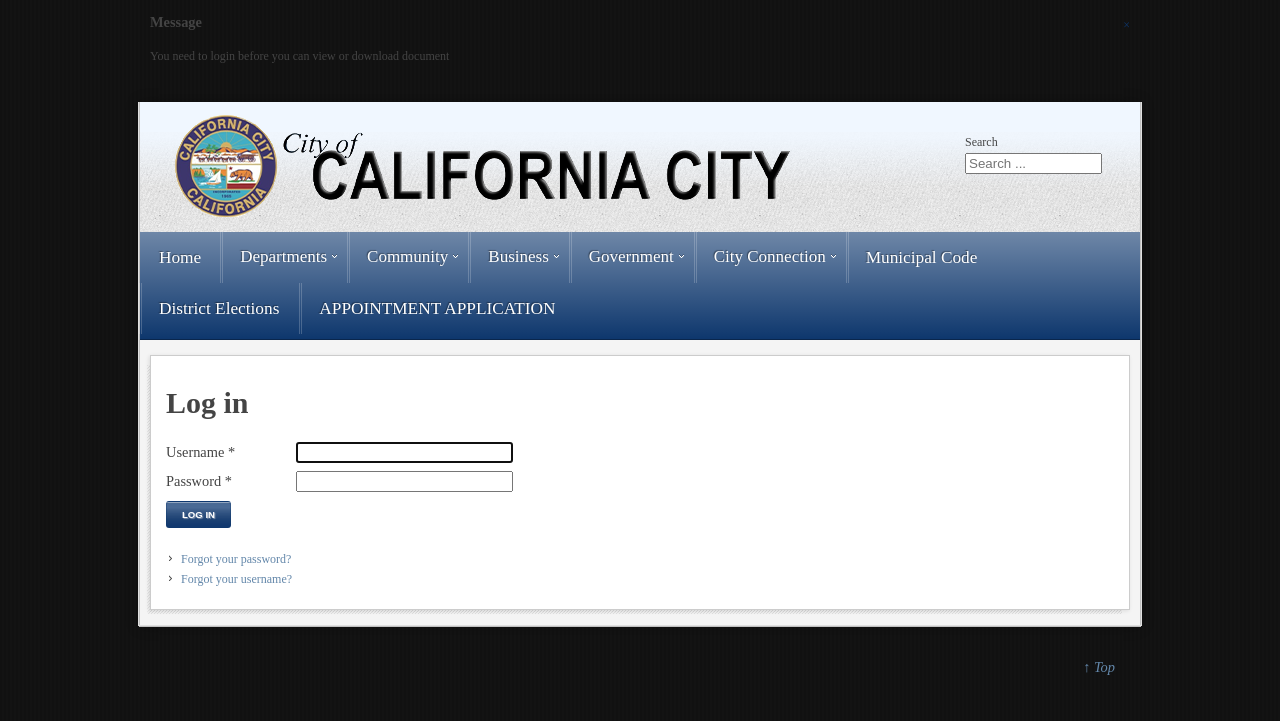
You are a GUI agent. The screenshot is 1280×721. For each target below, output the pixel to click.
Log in (198, 514)
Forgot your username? (236, 579)
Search (981, 142)
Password (199, 481)
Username (200, 452)
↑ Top (1099, 667)
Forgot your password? (236, 559)
